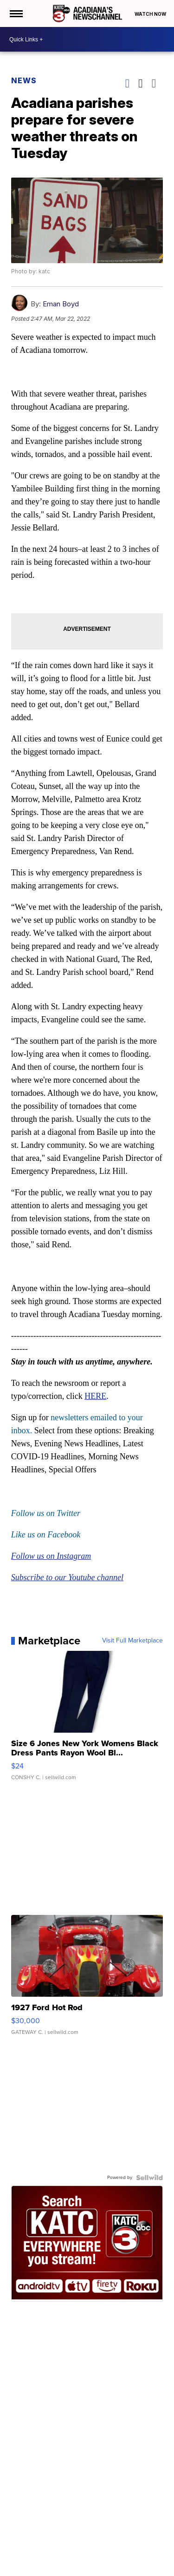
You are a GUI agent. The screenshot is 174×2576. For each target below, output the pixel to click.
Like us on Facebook (45, 1534)
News (24, 80)
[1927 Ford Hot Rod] (87, 1979)
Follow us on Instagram (51, 1556)
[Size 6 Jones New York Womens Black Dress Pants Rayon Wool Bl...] (87, 1720)
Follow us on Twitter (45, 1513)
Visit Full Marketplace (132, 1640)
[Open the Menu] (15, 13)
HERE (95, 1396)
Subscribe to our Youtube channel (67, 1577)
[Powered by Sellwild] (149, 2177)
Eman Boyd (61, 303)
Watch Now (151, 14)
